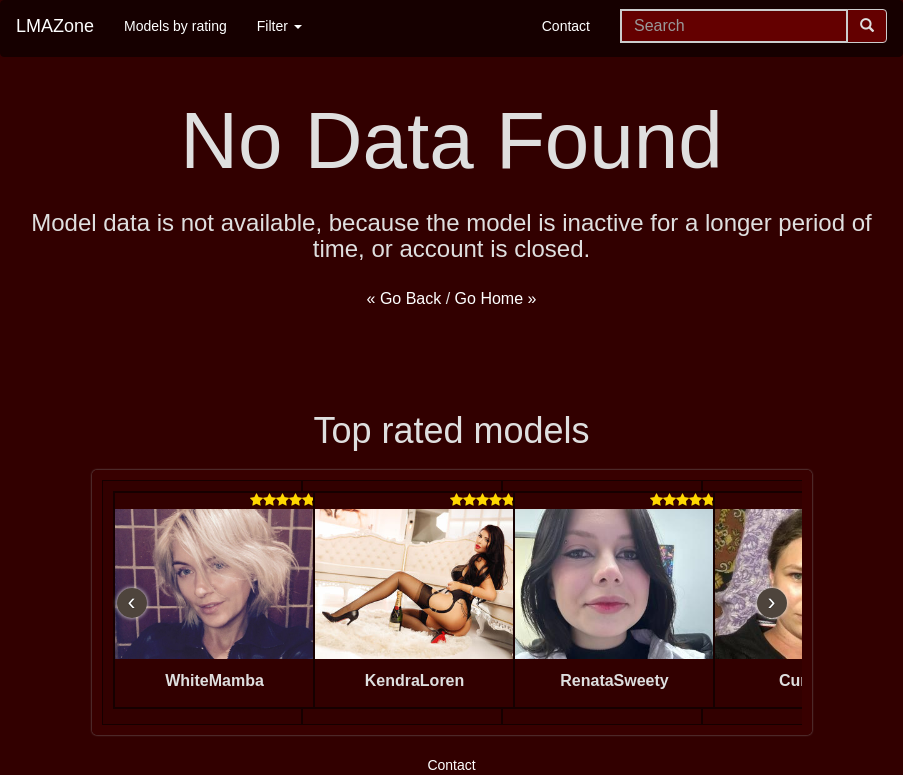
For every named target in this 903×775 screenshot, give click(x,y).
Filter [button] (279, 26)
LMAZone (55, 26)
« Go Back (404, 298)
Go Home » (496, 298)
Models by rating (175, 26)
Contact (566, 26)
